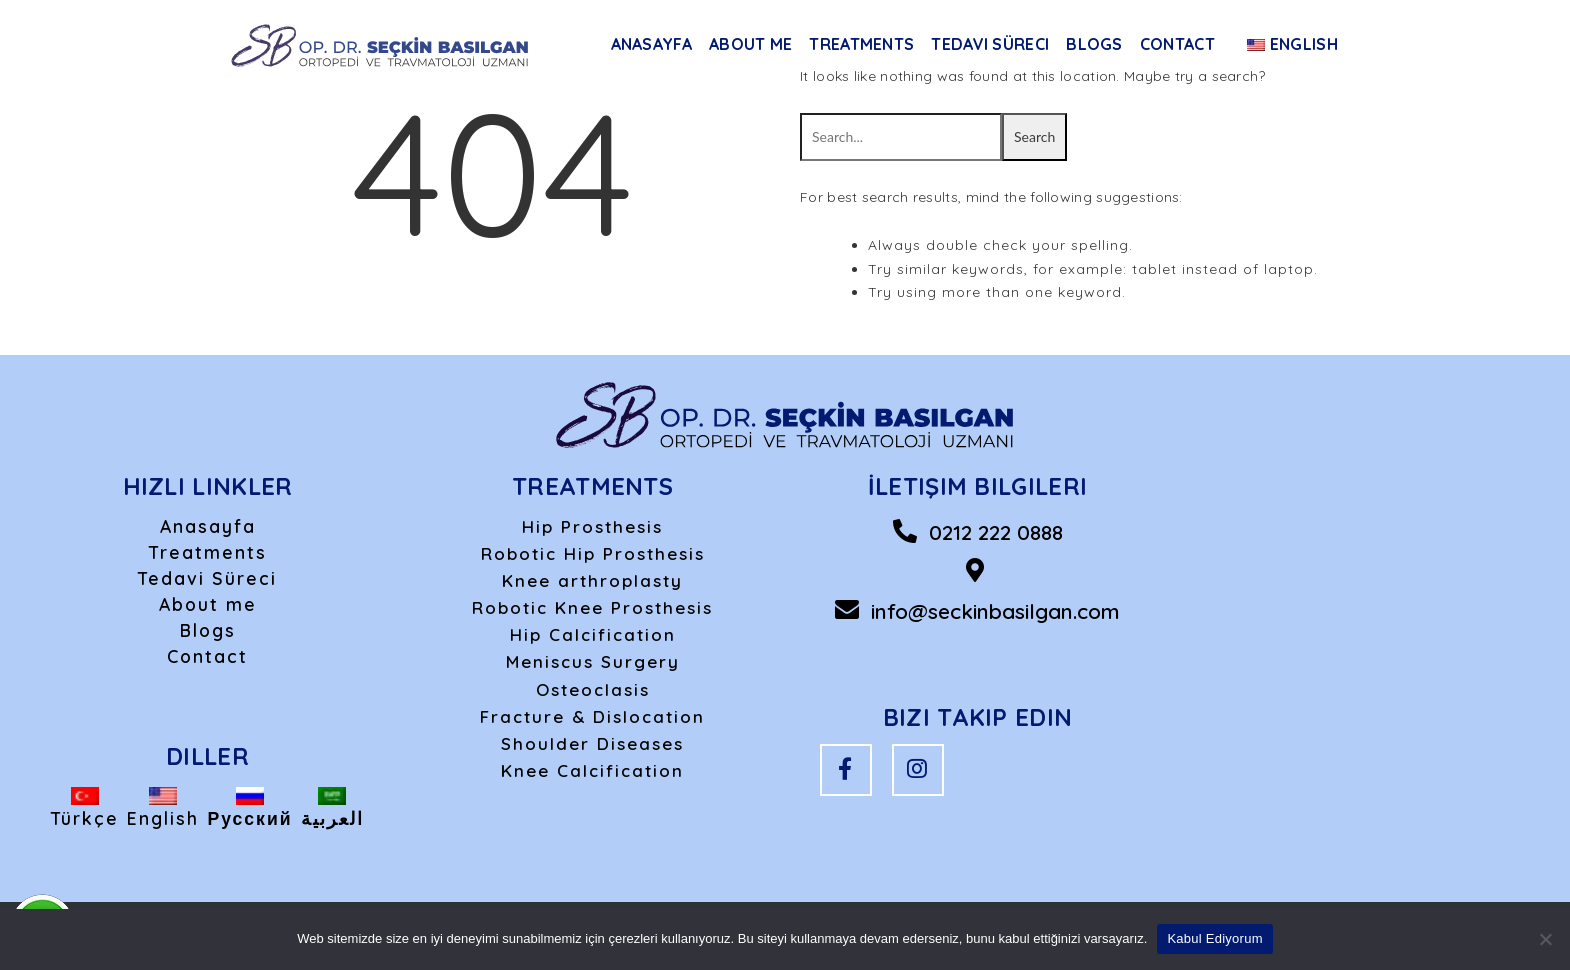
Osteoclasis (593, 689)
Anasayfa (651, 44)
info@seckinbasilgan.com (995, 611)
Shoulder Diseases (592, 743)
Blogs (1094, 44)
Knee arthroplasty (592, 580)
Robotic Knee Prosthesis (592, 607)
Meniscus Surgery (593, 661)
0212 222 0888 (996, 532)
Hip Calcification (593, 634)
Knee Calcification (592, 770)
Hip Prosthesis (592, 526)
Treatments (861, 44)
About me (750, 44)
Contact (1177, 44)
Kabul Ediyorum (1214, 938)
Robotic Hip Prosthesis (593, 553)
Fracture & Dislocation (592, 716)
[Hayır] (1545, 939)
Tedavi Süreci (990, 44)
